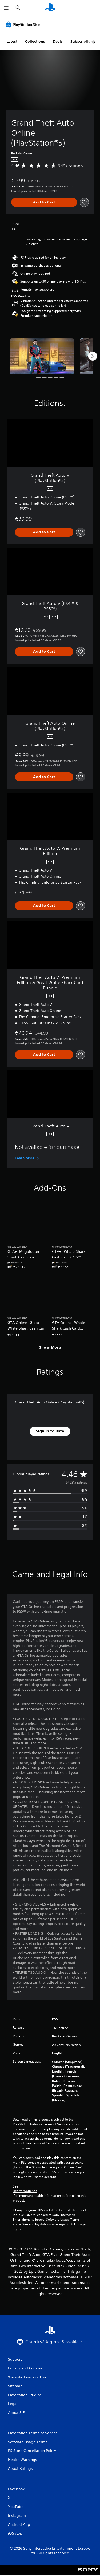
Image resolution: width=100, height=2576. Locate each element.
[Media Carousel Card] (42, 356)
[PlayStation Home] (50, 8)
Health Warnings (25, 2191)
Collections (35, 41)
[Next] (92, 356)
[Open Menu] (6, 8)
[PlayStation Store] (24, 24)
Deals (58, 41)
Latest (12, 41)
